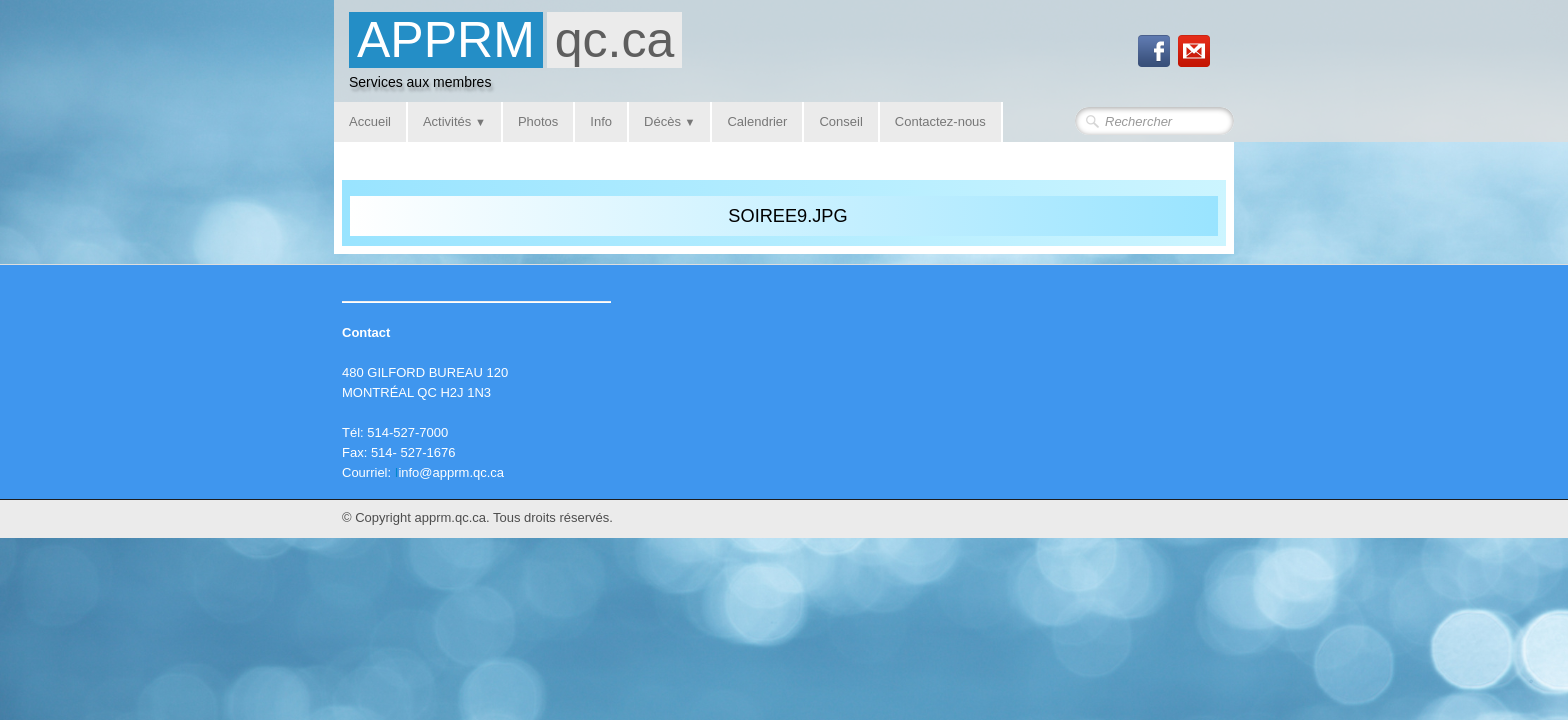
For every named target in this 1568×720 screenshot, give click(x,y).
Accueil (370, 121)
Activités (454, 121)
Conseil (840, 121)
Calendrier (757, 121)
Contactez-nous (940, 121)
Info (601, 121)
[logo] (515, 56)
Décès (669, 121)
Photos (538, 121)
